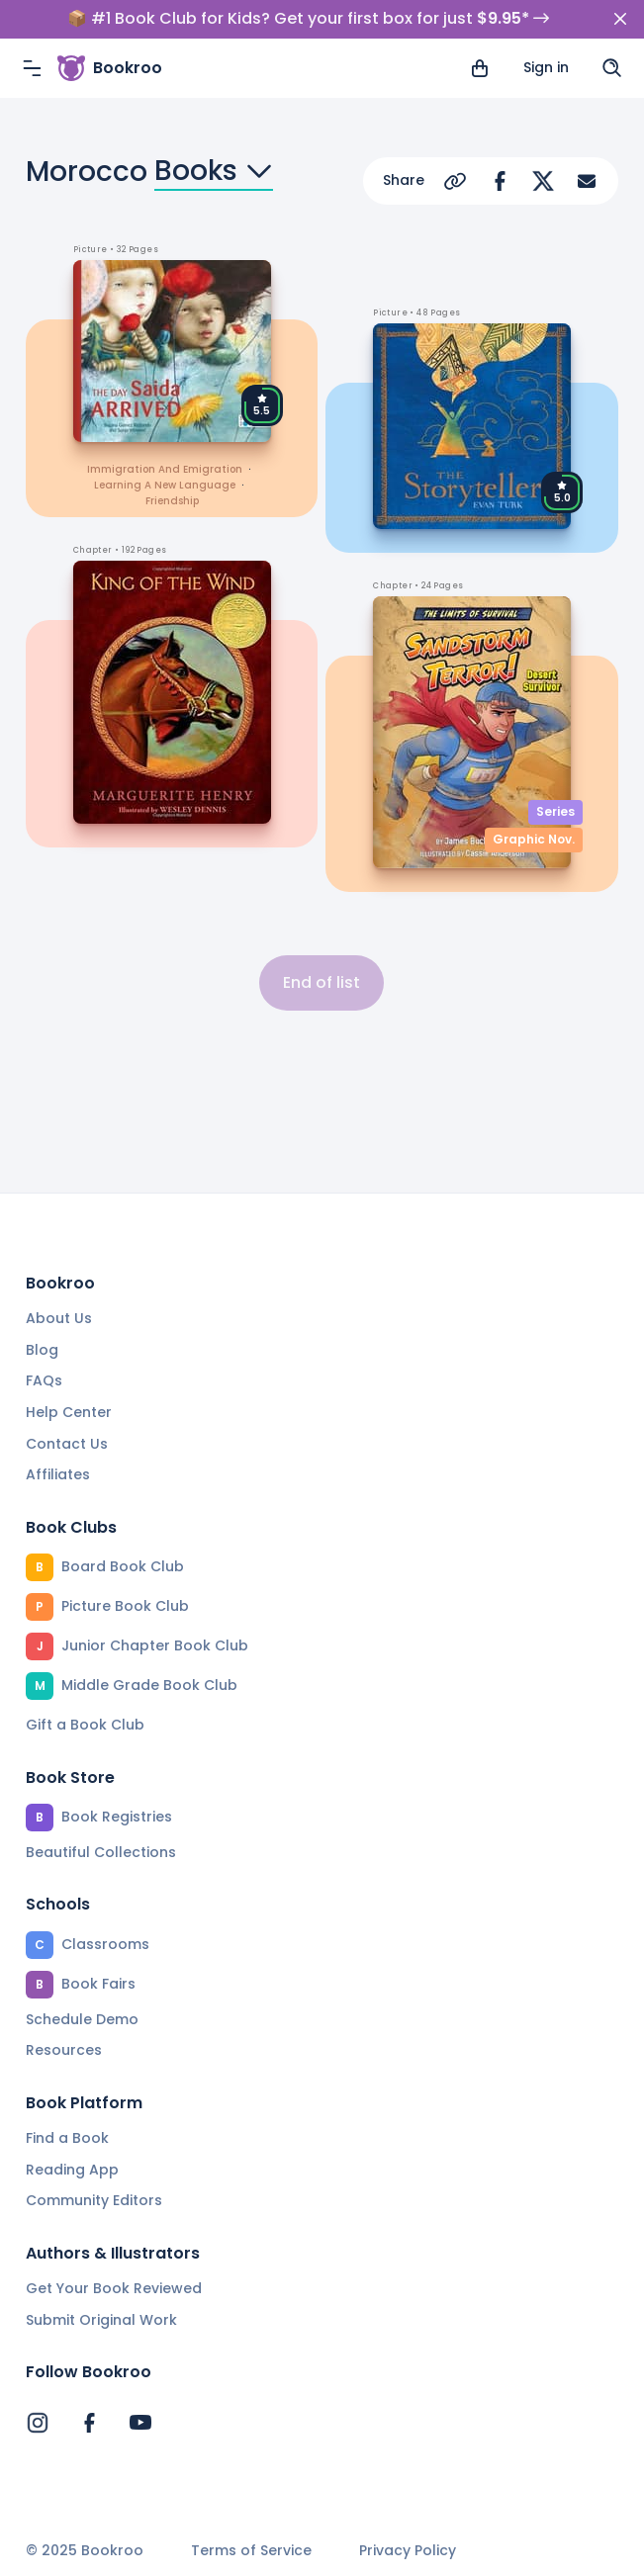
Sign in (546, 67)
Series (555, 811)
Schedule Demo (82, 2019)
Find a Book (67, 2138)
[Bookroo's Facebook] (89, 2422)
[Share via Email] (586, 181)
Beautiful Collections (101, 1852)
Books (213, 171)
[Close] (620, 19)
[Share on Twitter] (543, 181)
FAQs (44, 1380)
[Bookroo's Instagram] (37, 2422)
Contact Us (67, 1444)
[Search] (612, 68)
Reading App (72, 2169)
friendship (172, 500)
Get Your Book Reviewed (114, 2288)
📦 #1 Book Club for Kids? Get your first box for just (308, 19)
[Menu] (31, 68)
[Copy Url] (456, 181)
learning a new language (164, 485)
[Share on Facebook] (499, 181)
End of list (321, 982)
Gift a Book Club (85, 1724)
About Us (59, 1318)
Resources (64, 2050)
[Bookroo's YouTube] (140, 2422)
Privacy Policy (407, 2550)
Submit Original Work (101, 2320)
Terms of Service (251, 2550)
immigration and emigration (164, 469)
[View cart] (480, 68)
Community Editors (94, 2200)
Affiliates (58, 1474)
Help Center (69, 1412)
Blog (42, 1350)
